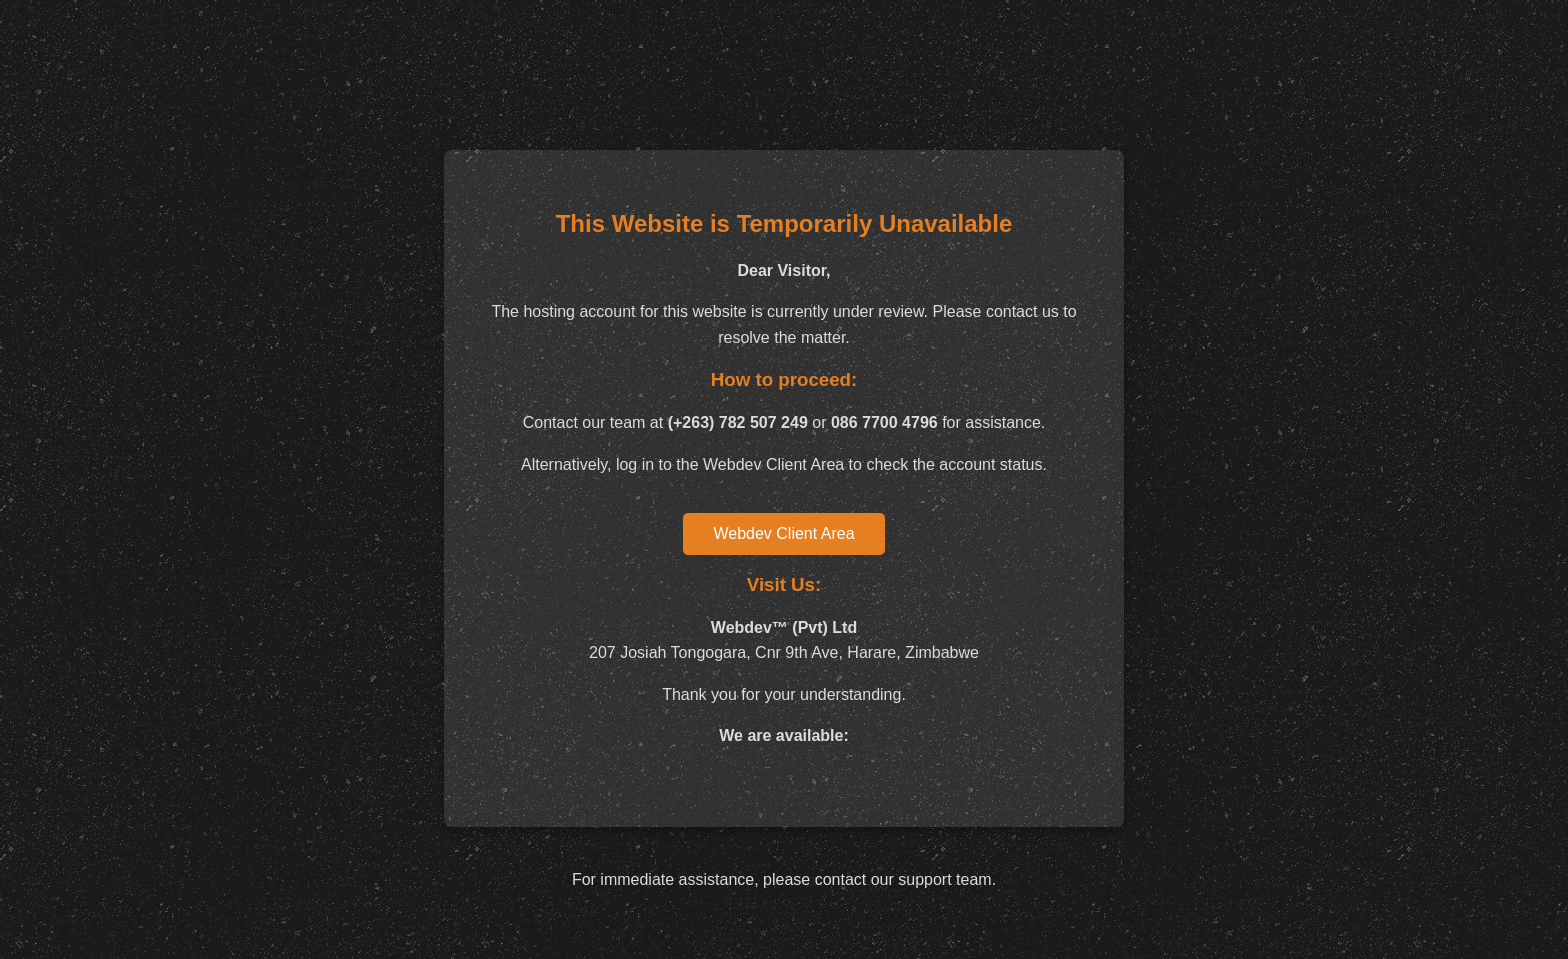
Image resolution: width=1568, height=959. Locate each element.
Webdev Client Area (783, 533)
